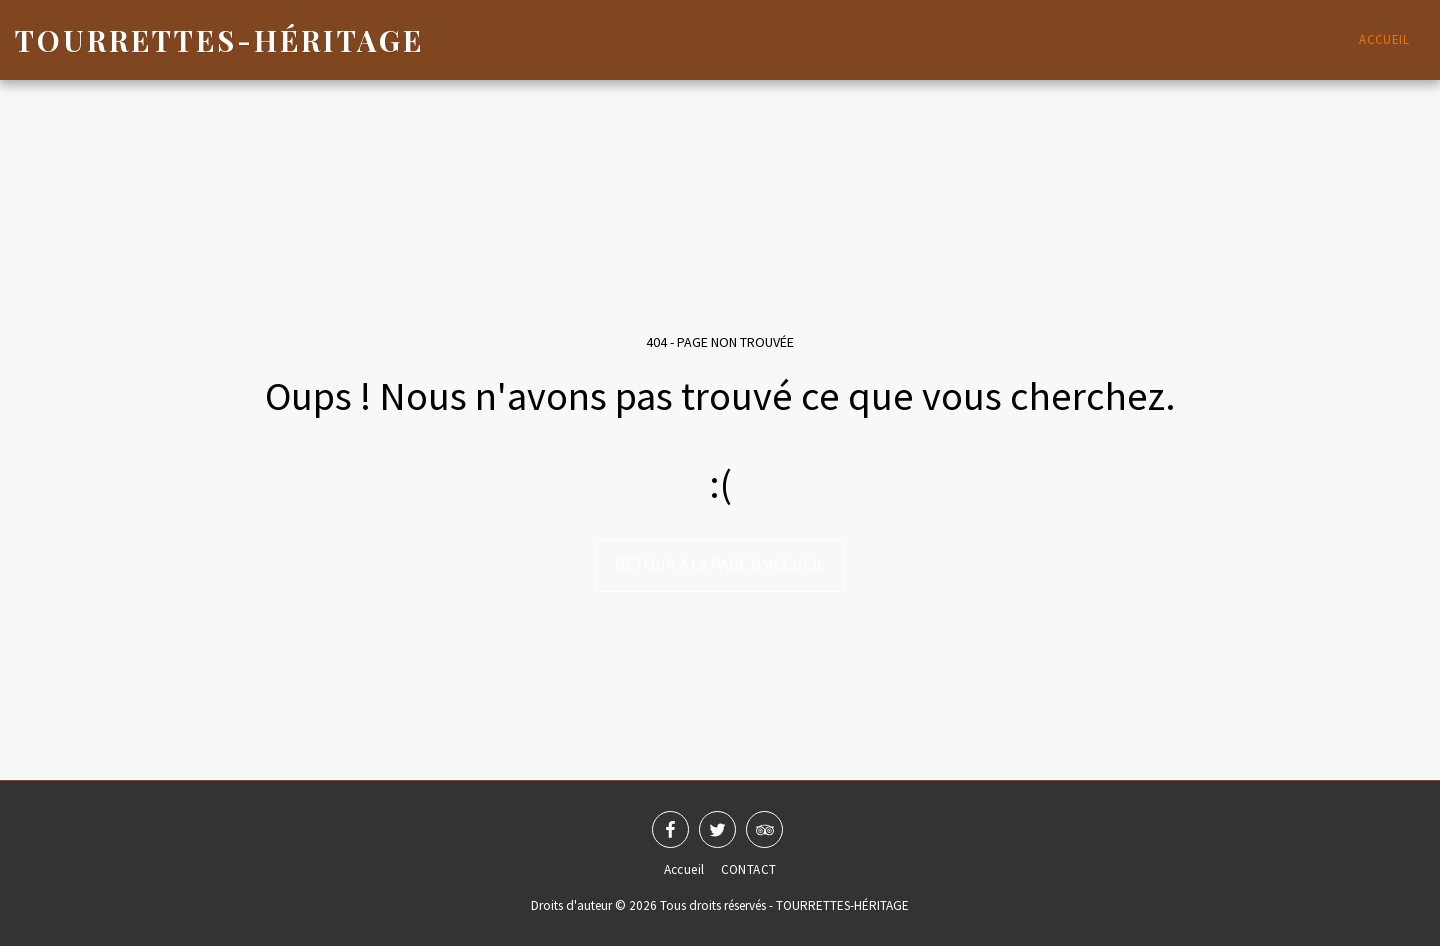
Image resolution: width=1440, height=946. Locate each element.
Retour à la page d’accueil (720, 564)
